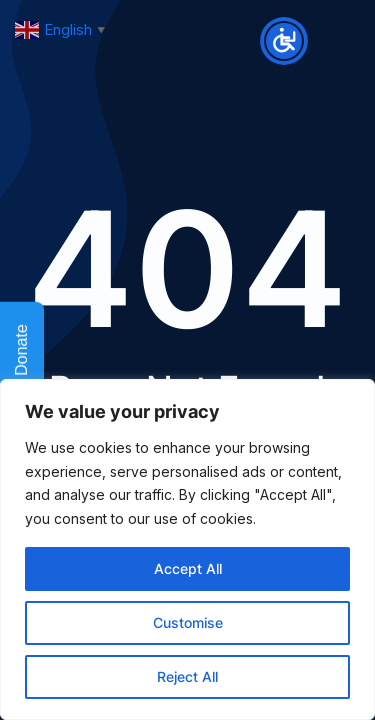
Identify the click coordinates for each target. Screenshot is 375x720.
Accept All (188, 568)
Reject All (187, 676)
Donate (22, 362)
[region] (187, 549)
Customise (188, 622)
